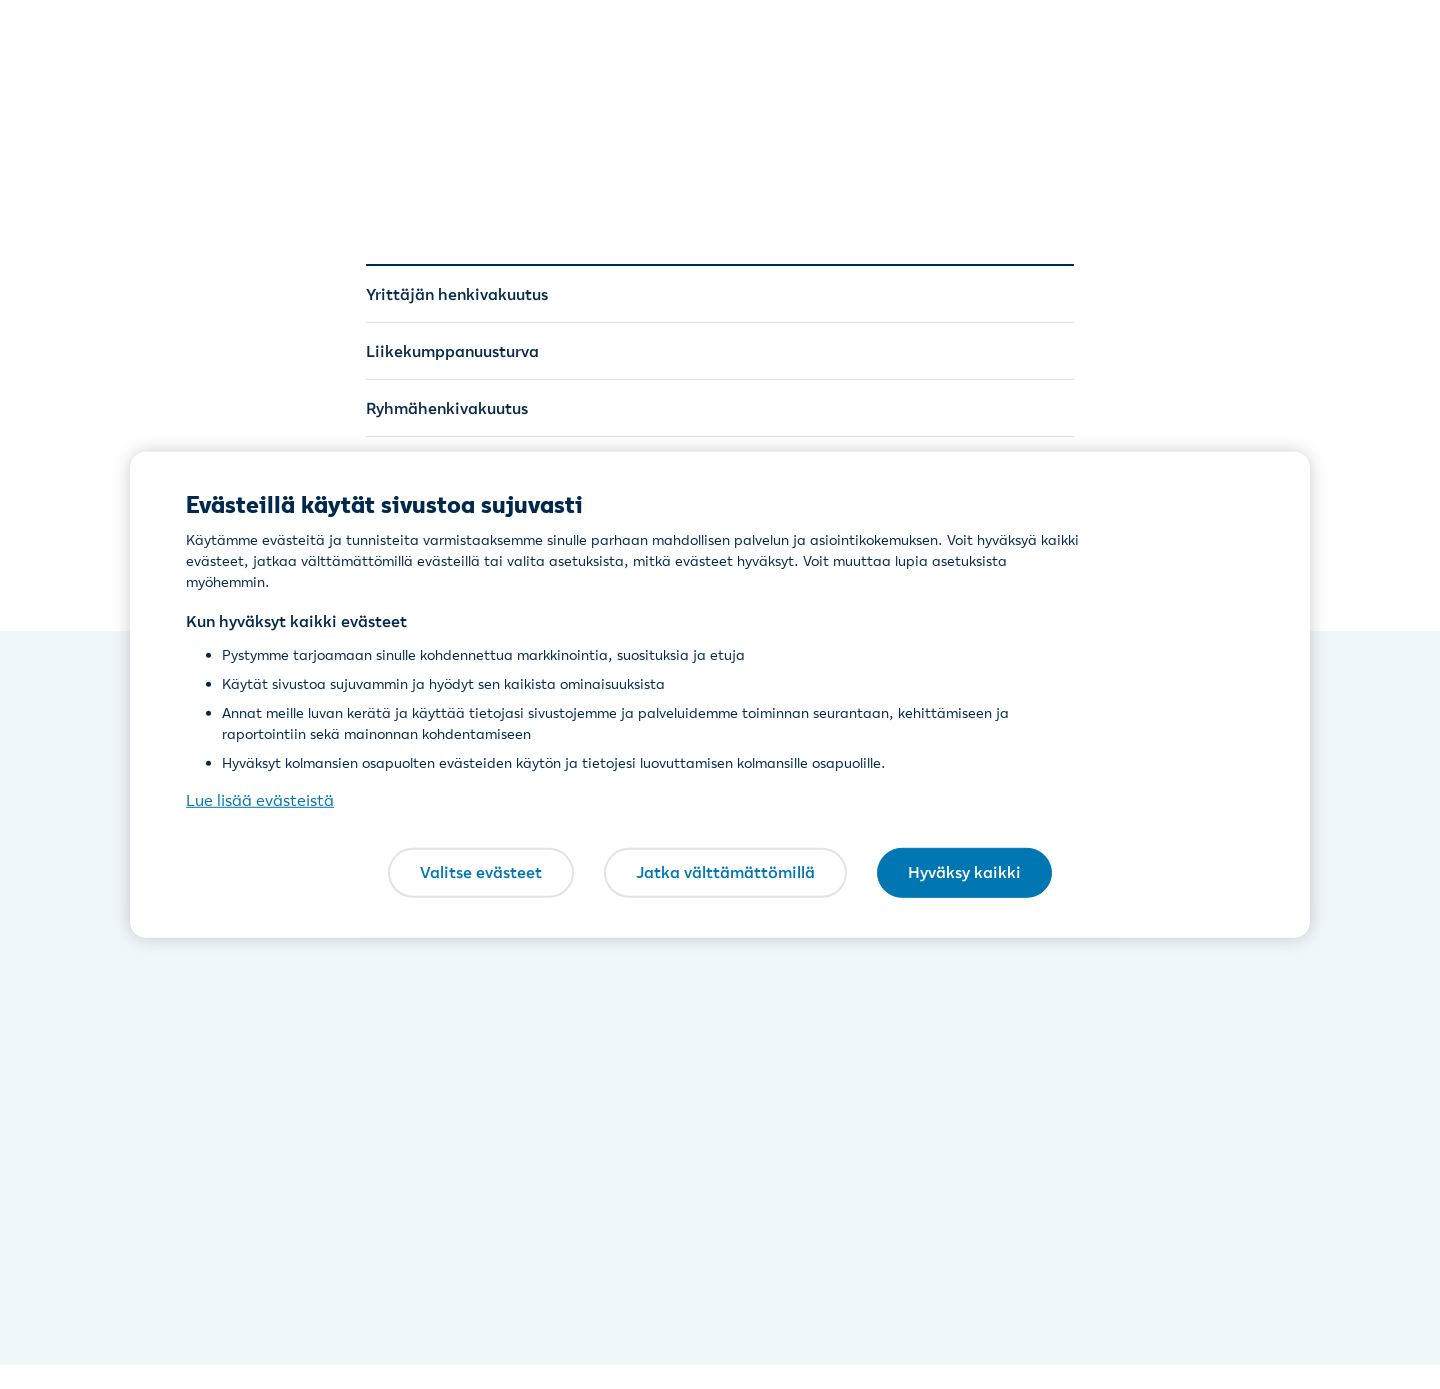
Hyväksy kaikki (964, 872)
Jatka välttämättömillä (725, 872)
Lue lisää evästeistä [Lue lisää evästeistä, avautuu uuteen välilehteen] (260, 800)
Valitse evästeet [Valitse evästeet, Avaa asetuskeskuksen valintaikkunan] (481, 872)
